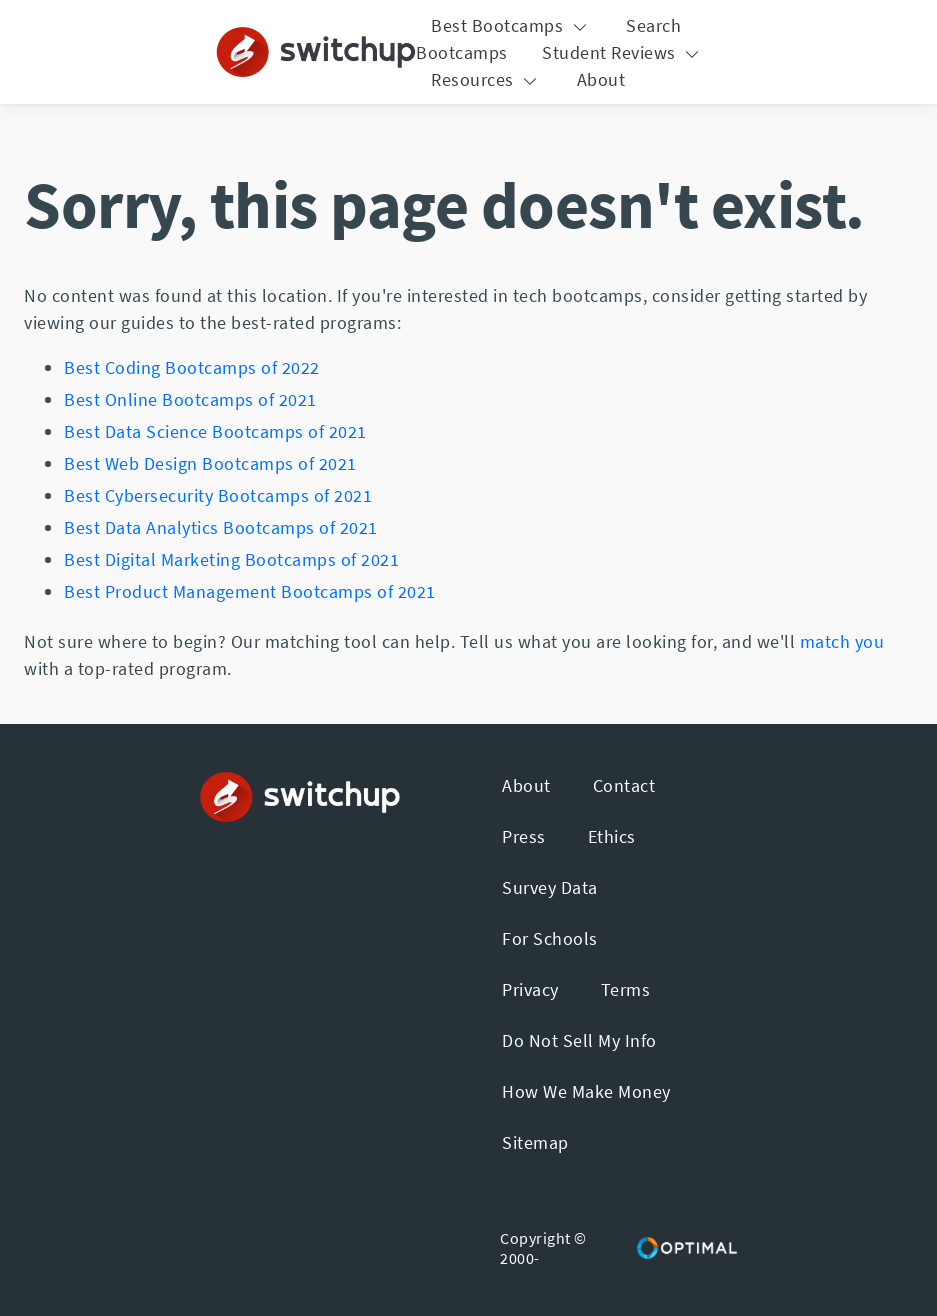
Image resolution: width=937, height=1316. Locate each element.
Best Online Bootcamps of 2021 (190, 399)
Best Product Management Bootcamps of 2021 (250, 591)
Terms (626, 989)
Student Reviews (623, 52)
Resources (486, 79)
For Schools (550, 938)
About (601, 79)
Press (524, 836)
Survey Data (550, 887)
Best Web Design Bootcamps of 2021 (210, 463)
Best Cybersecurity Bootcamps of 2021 (218, 495)
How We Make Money (586, 1091)
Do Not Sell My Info (579, 1040)
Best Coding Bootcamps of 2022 (192, 367)
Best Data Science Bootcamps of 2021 (215, 431)
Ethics (612, 836)
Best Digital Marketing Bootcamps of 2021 (231, 559)
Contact (624, 785)
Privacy (530, 989)
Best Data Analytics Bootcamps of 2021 (221, 527)
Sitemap (535, 1142)
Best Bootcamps (511, 25)
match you (842, 641)
